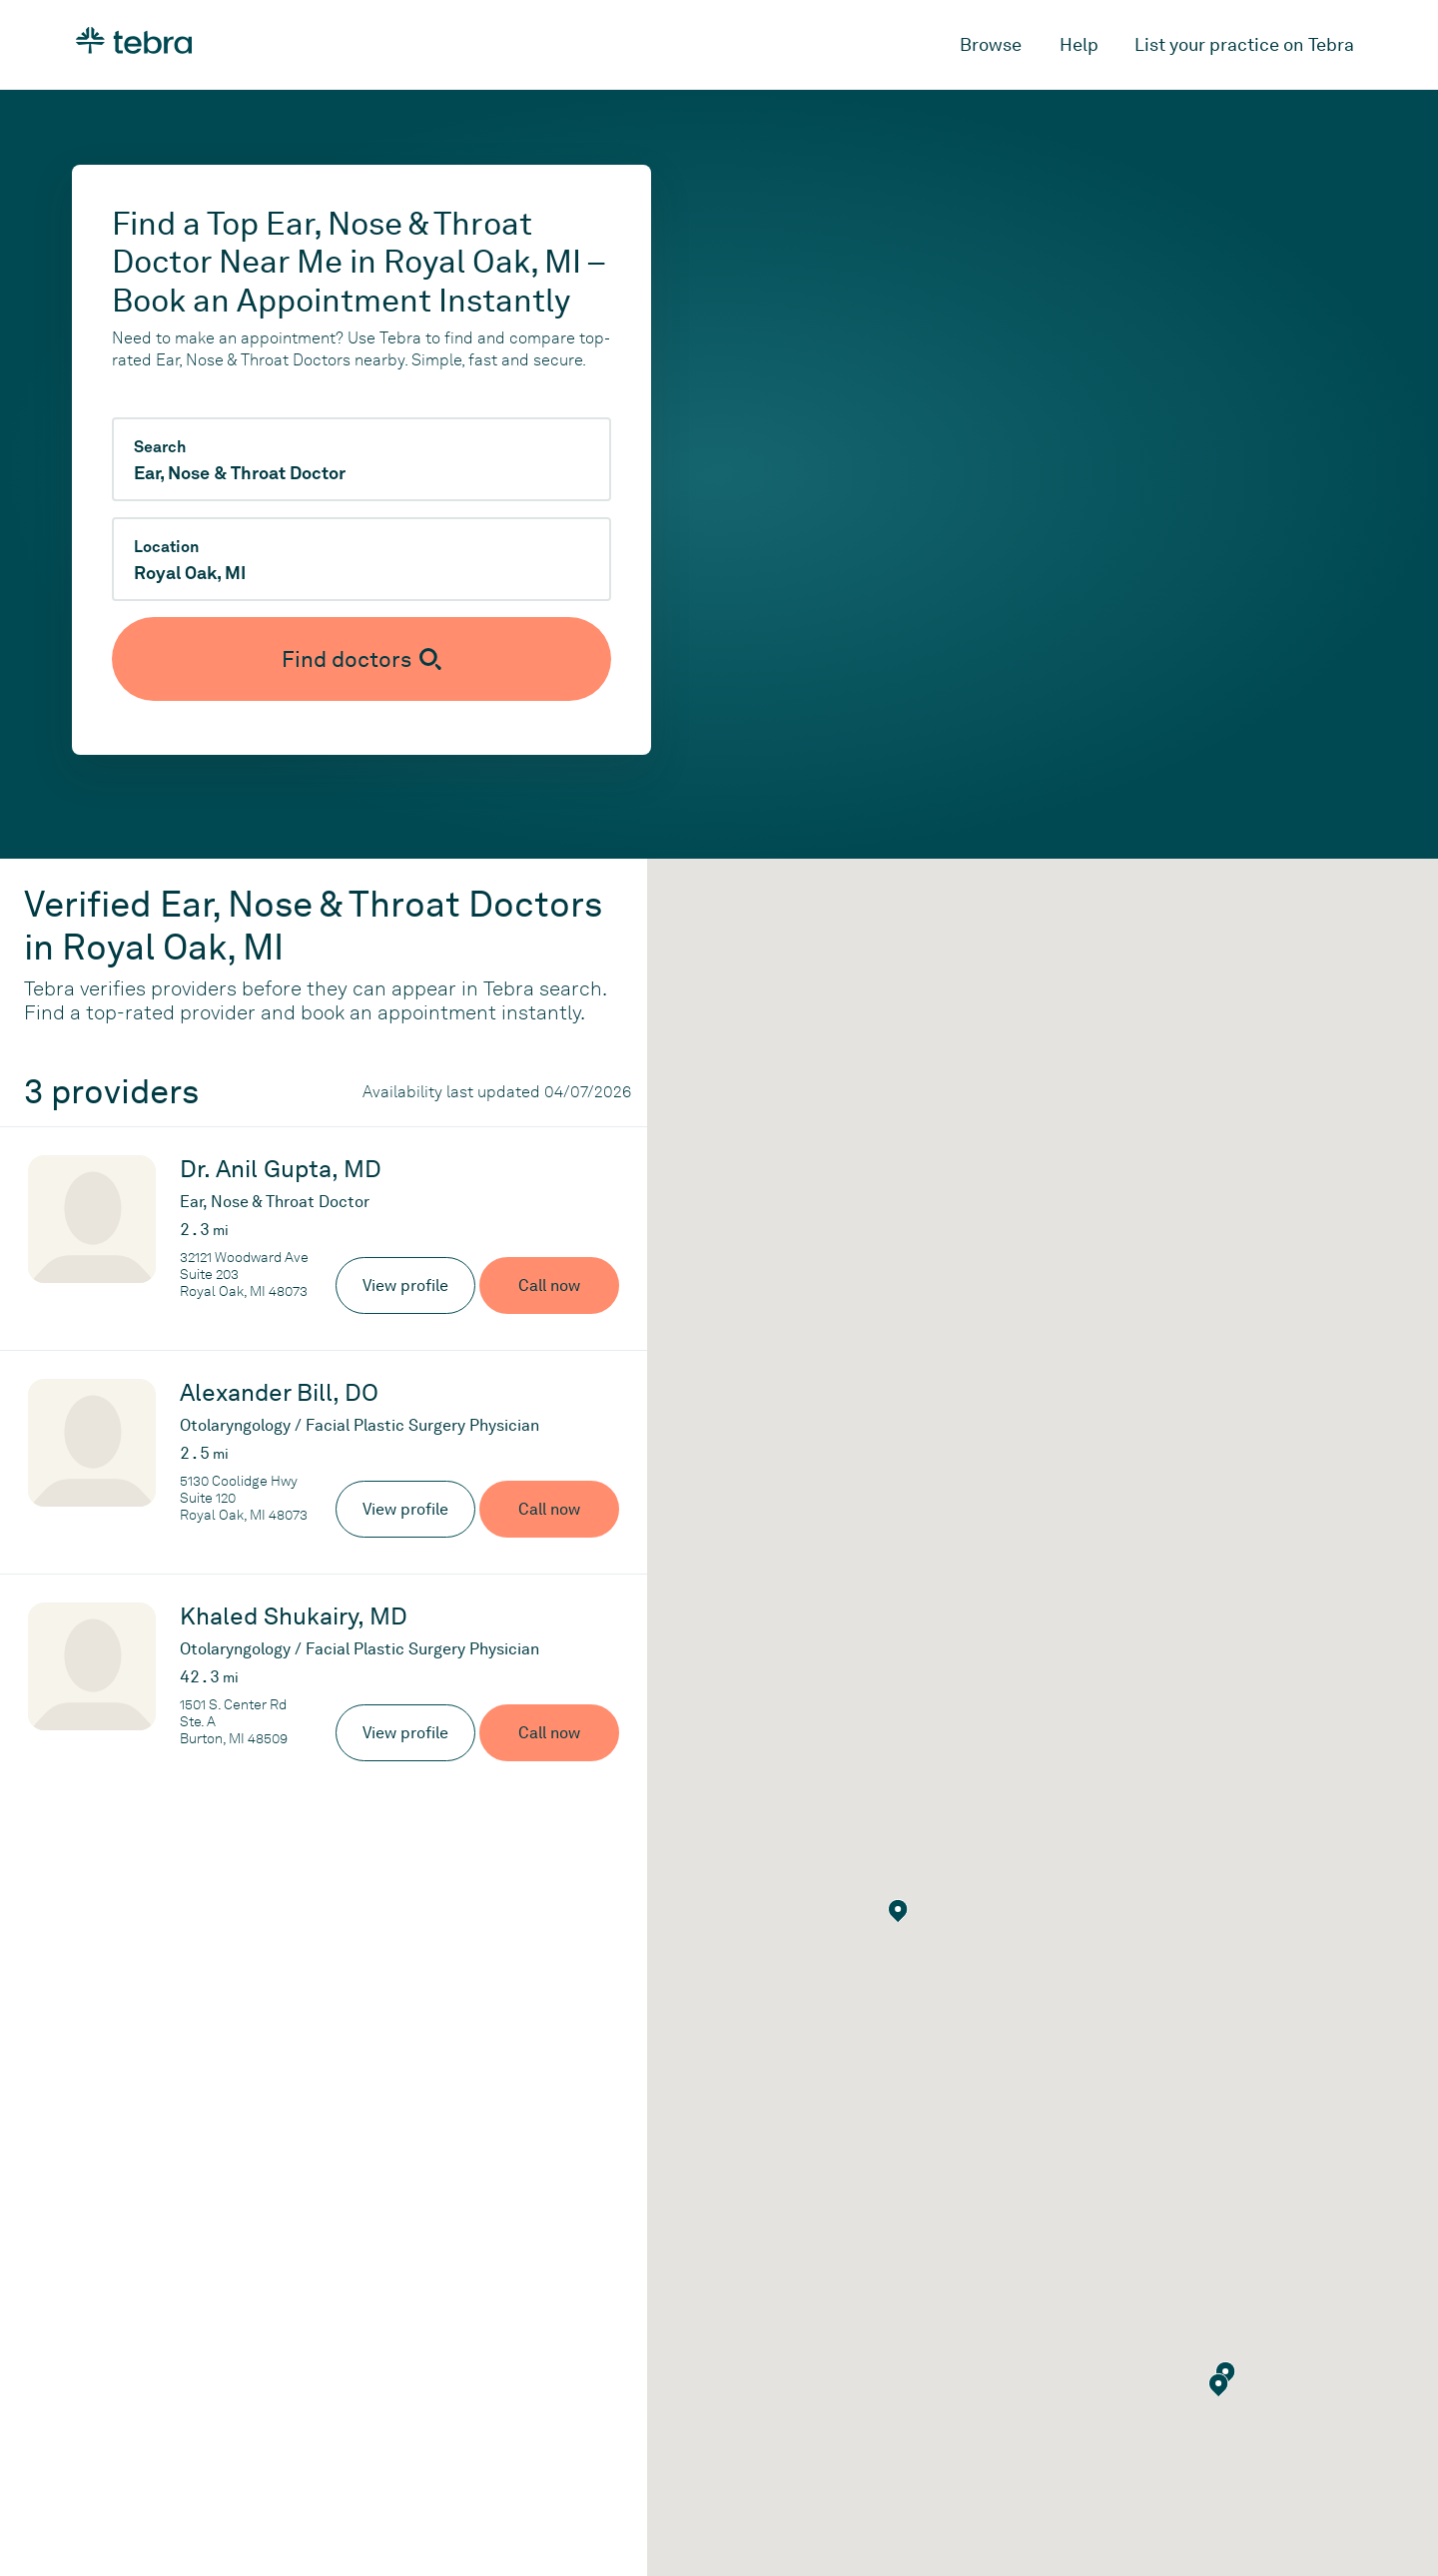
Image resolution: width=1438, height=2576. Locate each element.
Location (166, 547)
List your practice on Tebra (1244, 44)
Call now (549, 1285)
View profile (405, 1285)
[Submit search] (361, 659)
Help (1079, 44)
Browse (991, 44)
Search (160, 447)
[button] (1218, 2385)
